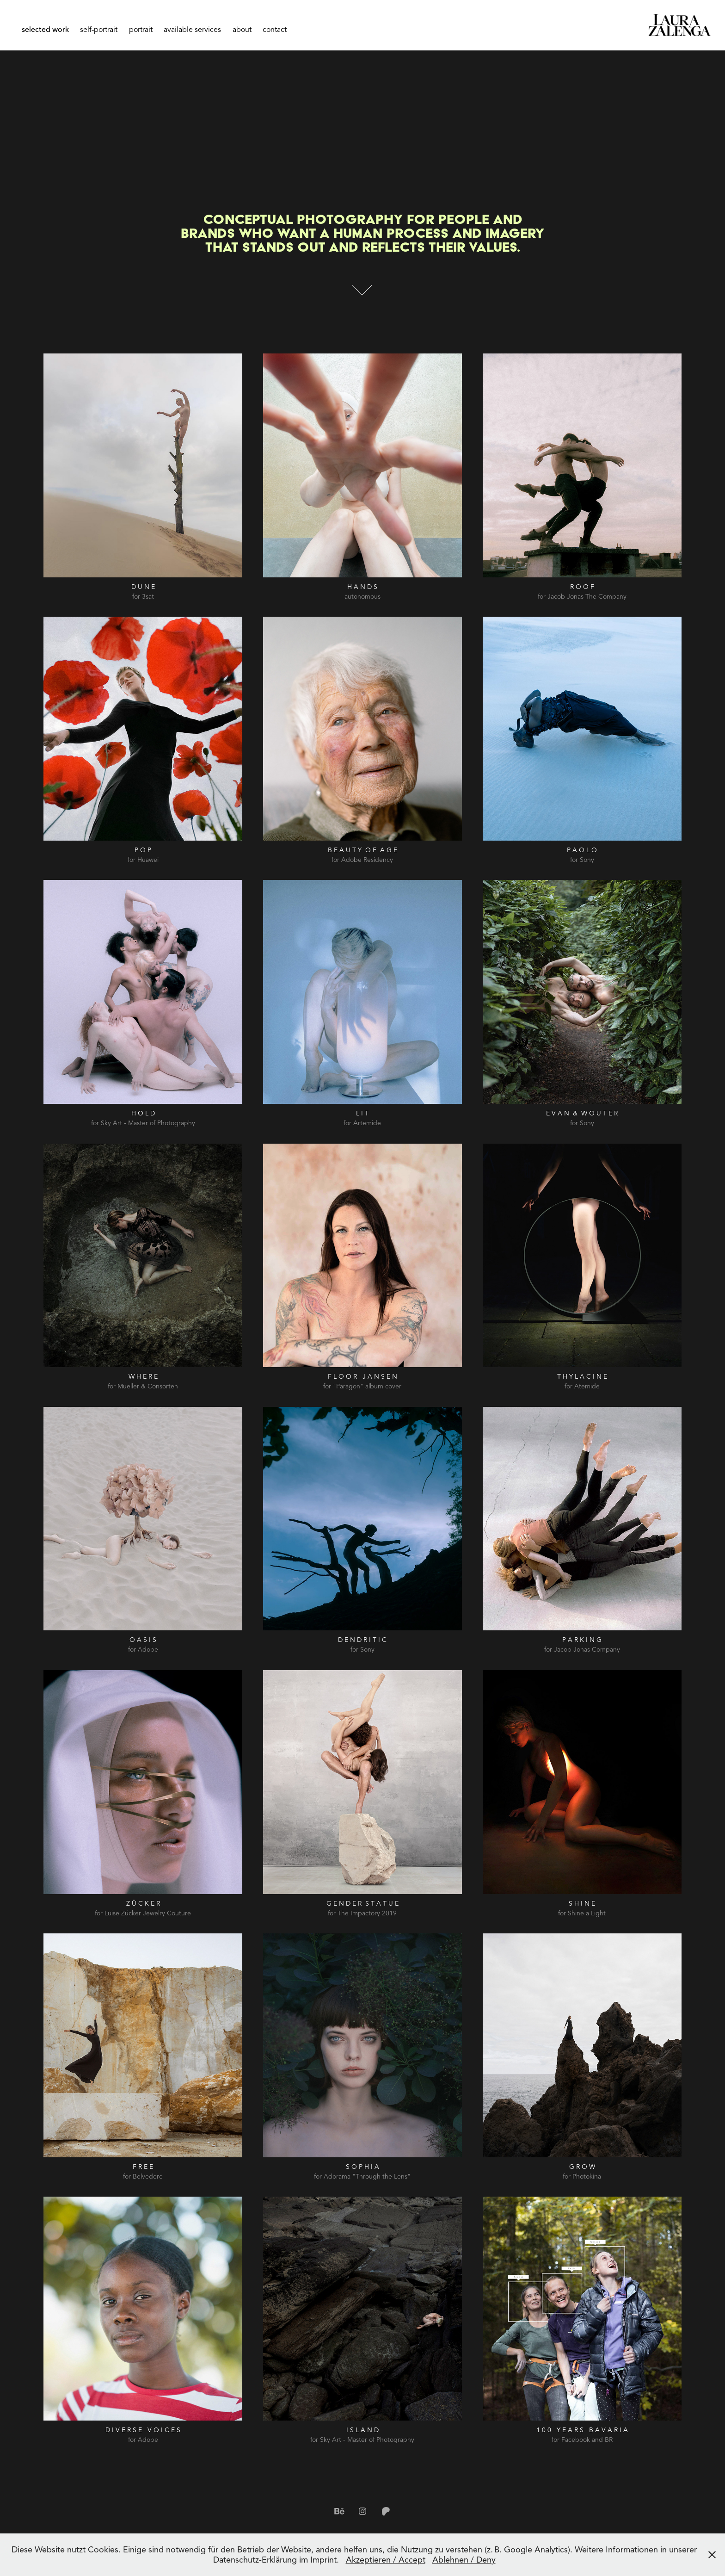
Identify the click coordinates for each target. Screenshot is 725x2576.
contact (275, 29)
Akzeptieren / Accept (385, 2560)
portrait (141, 29)
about (242, 29)
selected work (45, 29)
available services (192, 29)
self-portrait (98, 29)
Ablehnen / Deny (464, 2560)
